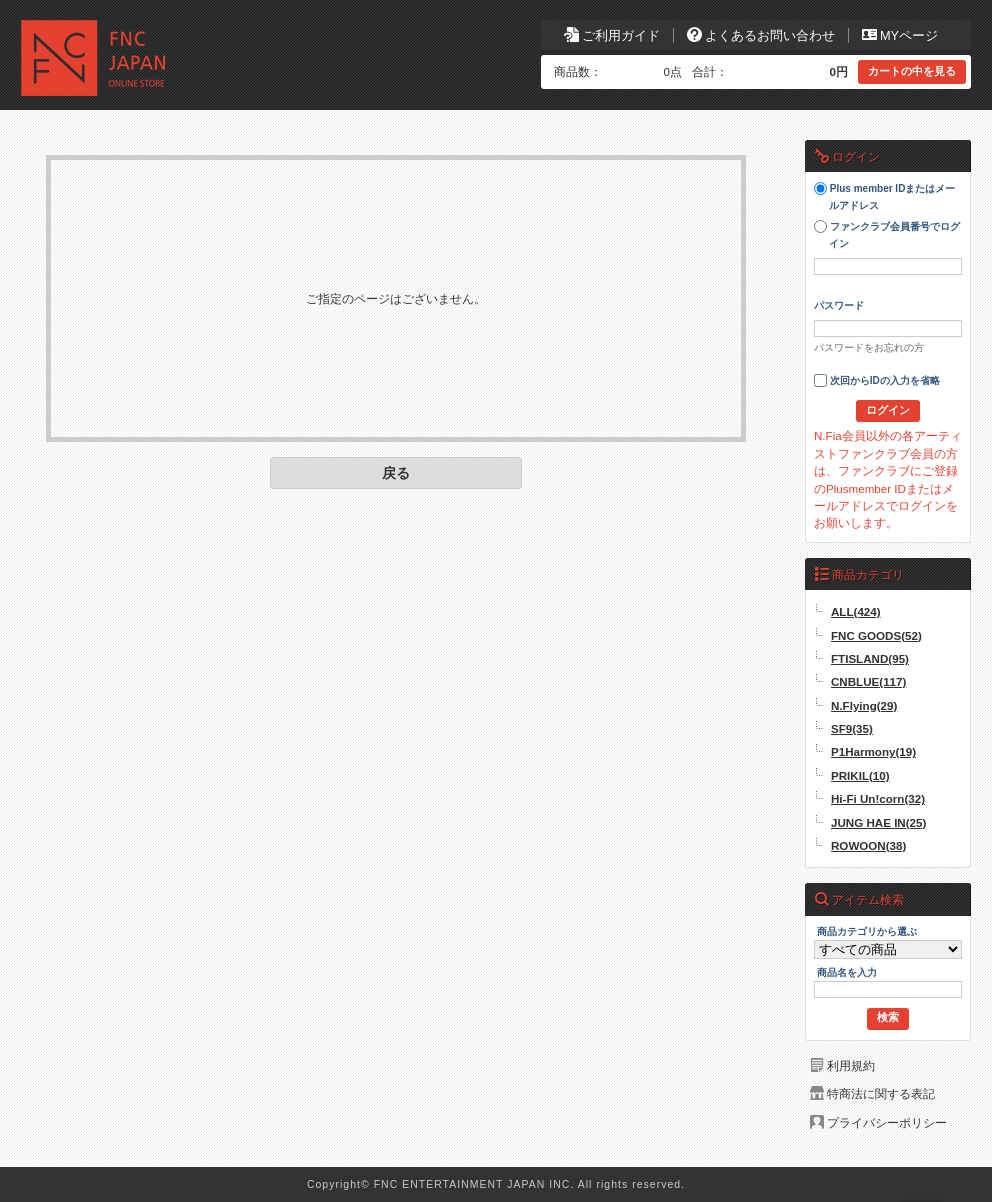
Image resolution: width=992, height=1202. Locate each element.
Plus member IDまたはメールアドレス (884, 196)
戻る (396, 473)
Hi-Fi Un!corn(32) (878, 798)
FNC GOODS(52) (876, 635)
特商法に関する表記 (881, 1093)
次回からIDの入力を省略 (877, 380)
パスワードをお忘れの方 (869, 347)
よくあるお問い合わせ (761, 35)
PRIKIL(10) (860, 775)
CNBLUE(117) (868, 681)
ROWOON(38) (868, 845)
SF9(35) (852, 728)
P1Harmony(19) (873, 751)
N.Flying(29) (864, 705)
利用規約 (851, 1065)
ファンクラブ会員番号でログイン (887, 234)
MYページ (900, 35)
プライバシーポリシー (887, 1122)
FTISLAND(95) (870, 658)
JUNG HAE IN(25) (878, 822)
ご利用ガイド (612, 35)
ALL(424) (856, 611)
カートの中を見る (912, 71)
